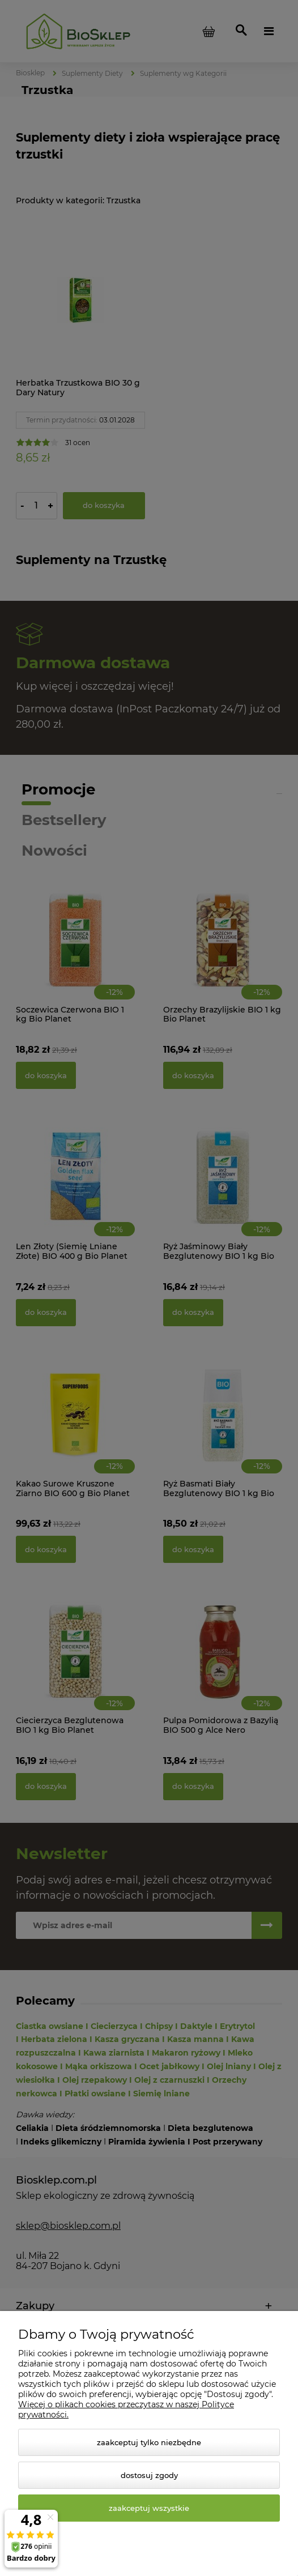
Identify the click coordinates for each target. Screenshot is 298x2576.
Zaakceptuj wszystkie (149, 2508)
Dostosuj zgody (149, 2475)
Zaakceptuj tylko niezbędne (149, 2442)
